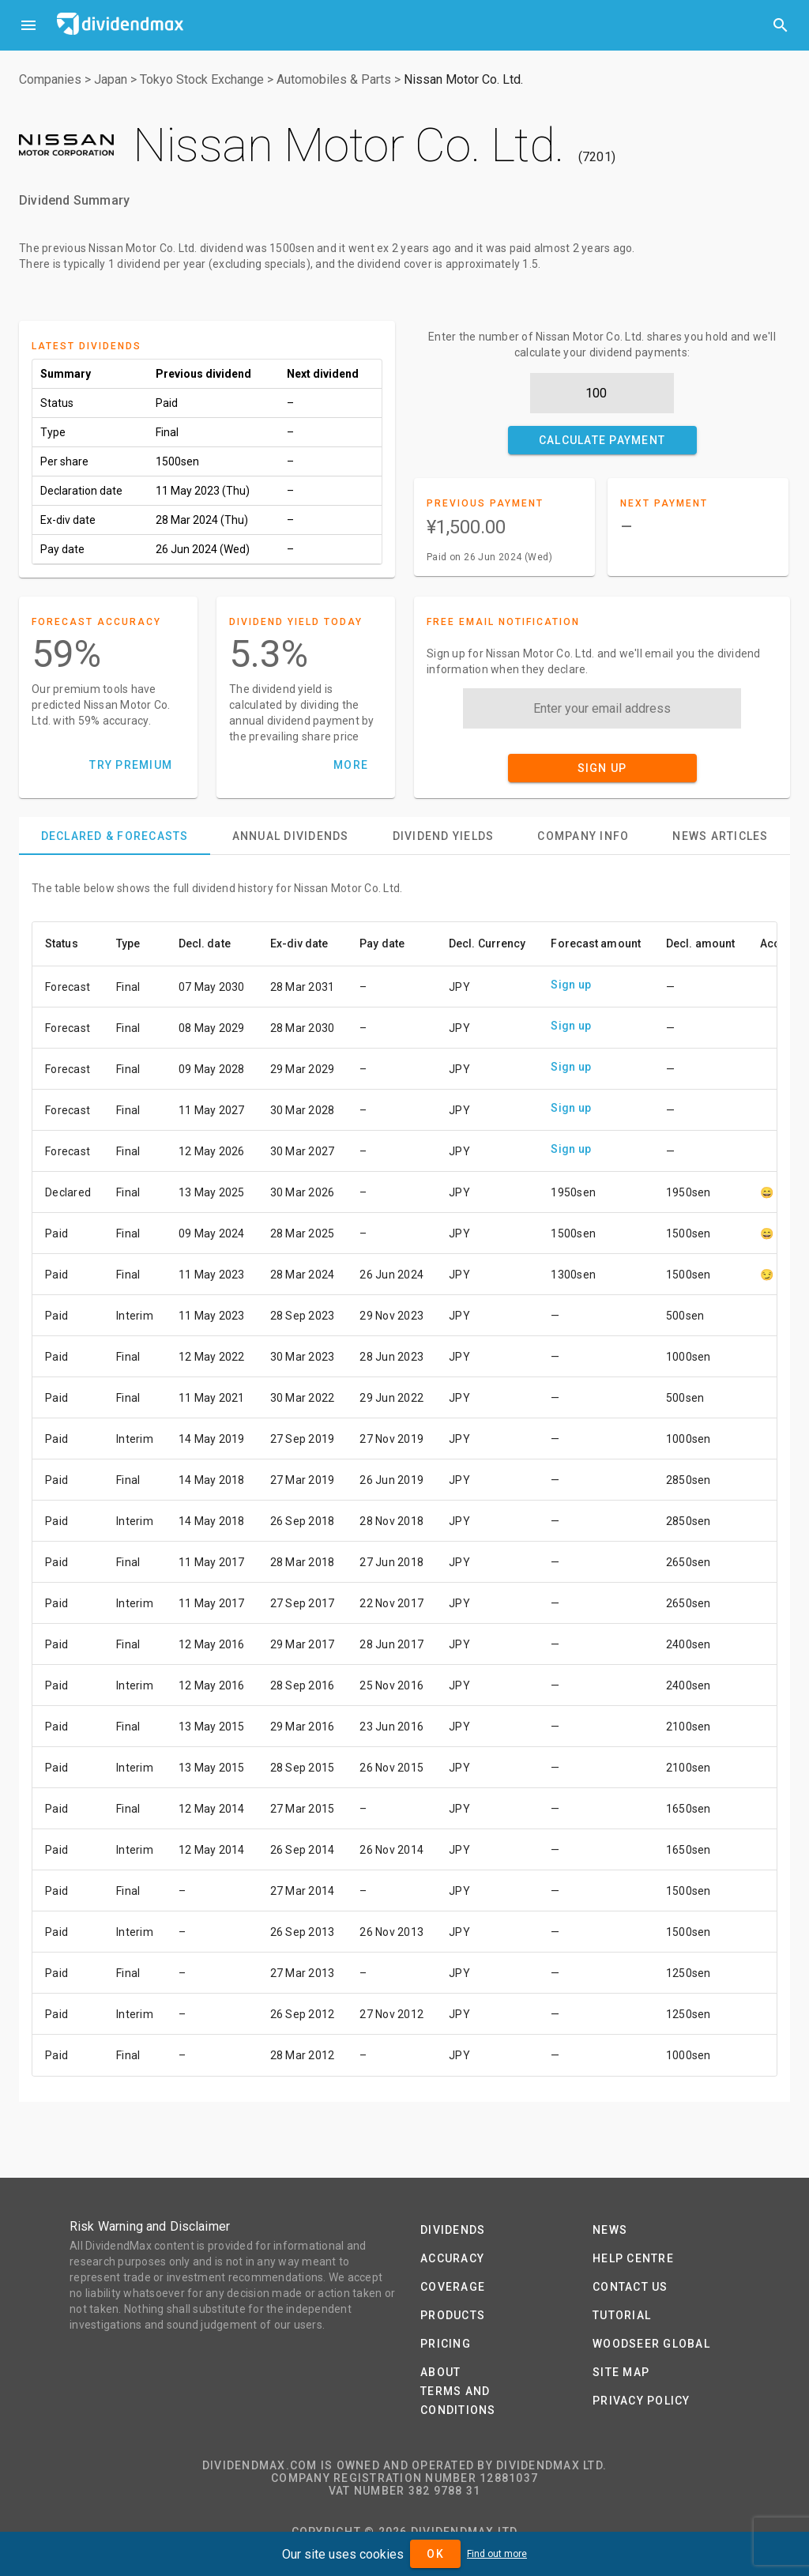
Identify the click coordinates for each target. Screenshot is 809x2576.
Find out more (497, 2553)
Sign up (571, 984)
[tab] (114, 836)
